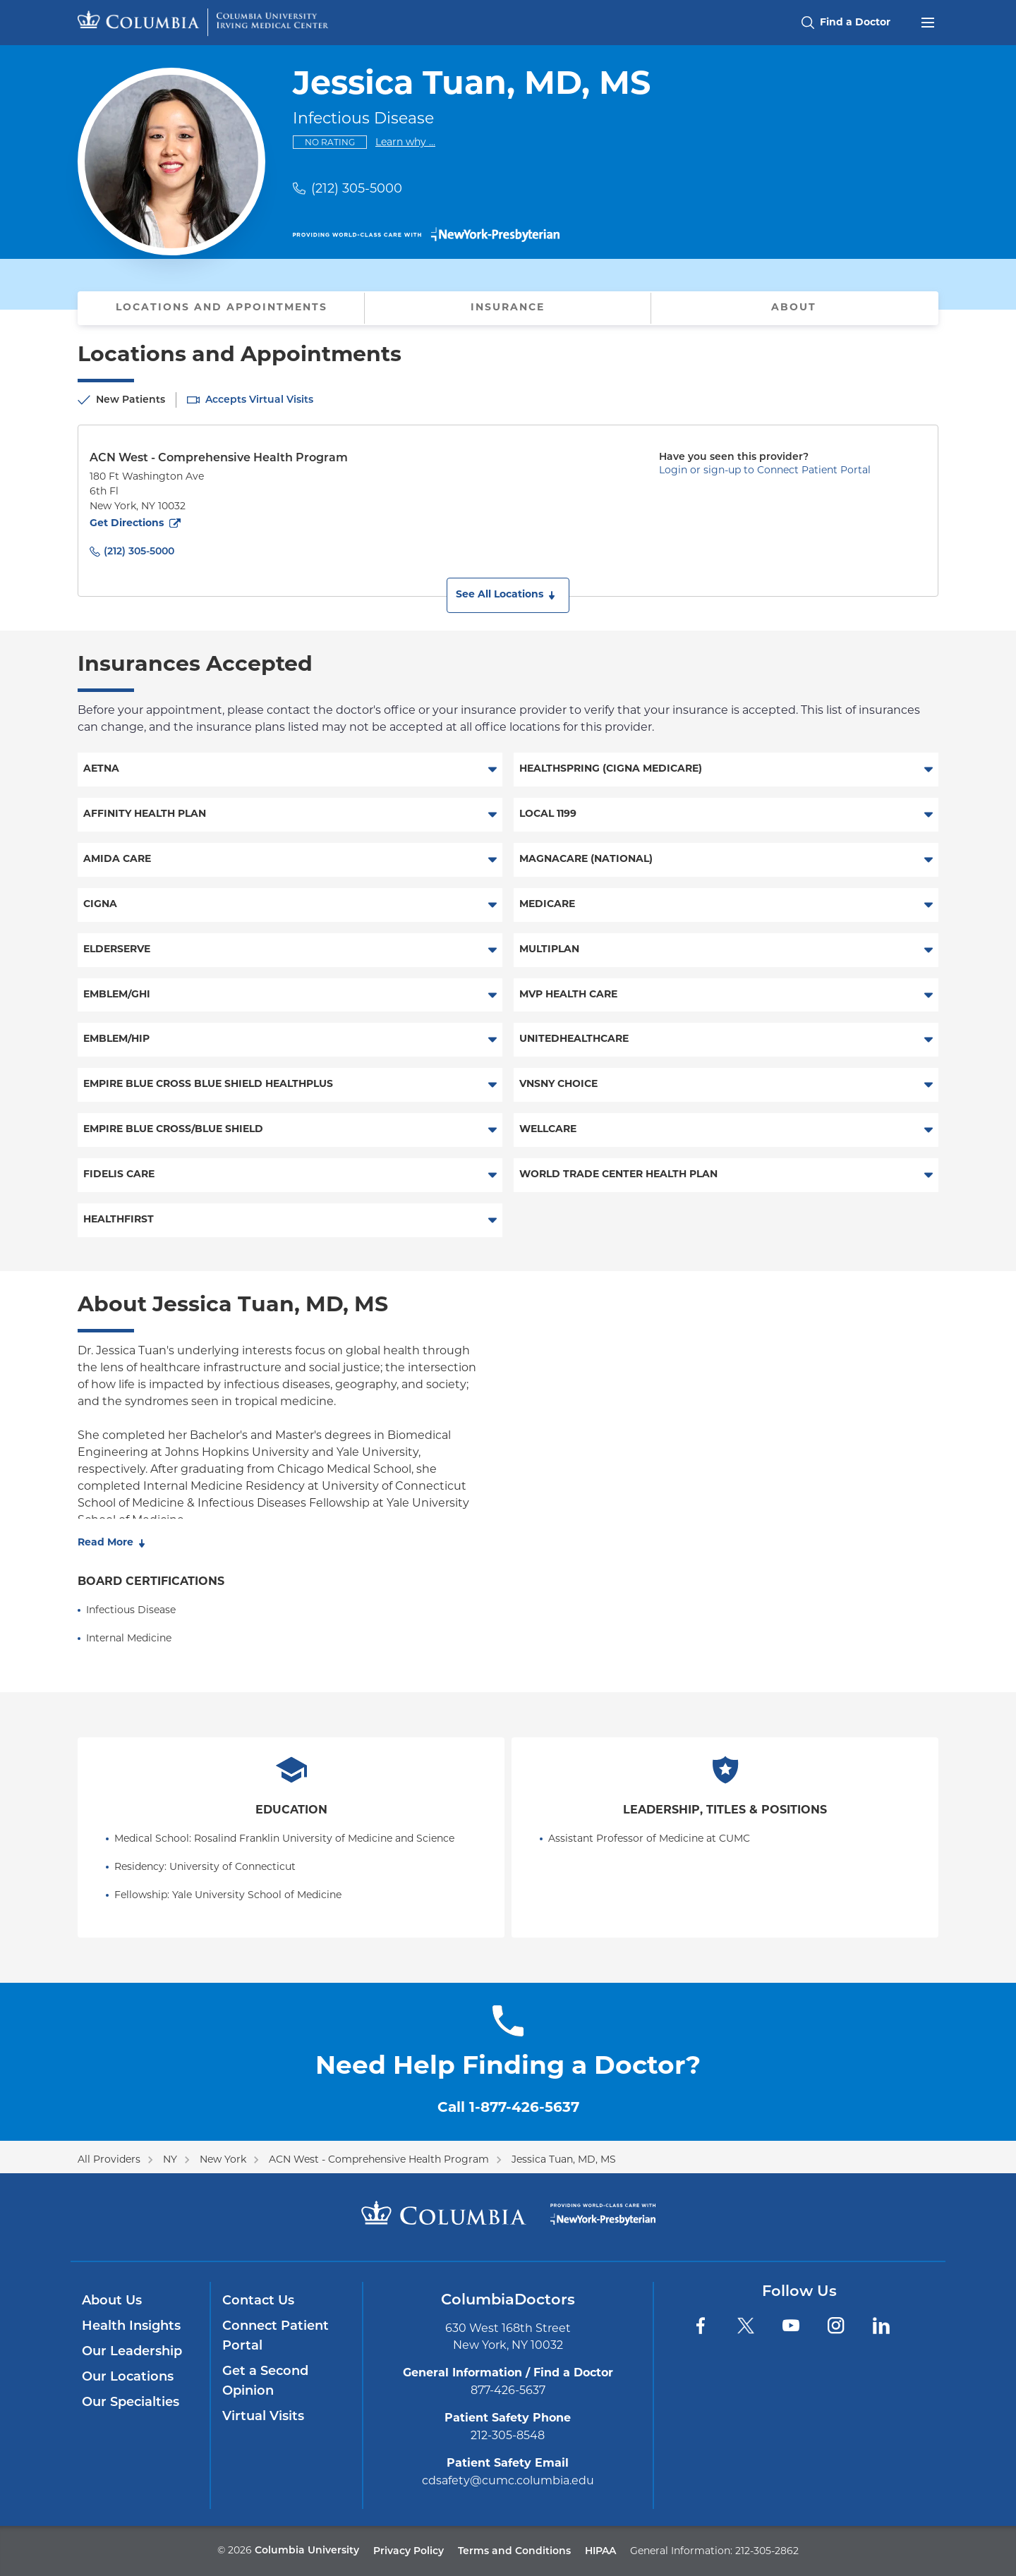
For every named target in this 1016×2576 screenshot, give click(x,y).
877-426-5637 (508, 2390)
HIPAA (600, 2550)
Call (508, 2108)
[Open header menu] (927, 21)
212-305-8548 (508, 2435)
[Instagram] (836, 2325)
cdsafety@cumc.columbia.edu (508, 2480)
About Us (112, 2300)
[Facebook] (701, 2325)
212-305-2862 (767, 2550)
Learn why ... (405, 141)
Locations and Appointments (221, 308)
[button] (508, 595)
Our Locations (128, 2376)
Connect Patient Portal (275, 2335)
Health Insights (131, 2325)
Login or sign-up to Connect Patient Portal (765, 469)
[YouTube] (791, 2325)
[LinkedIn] (881, 2325)
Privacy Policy (408, 2550)
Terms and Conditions (514, 2550)
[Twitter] (746, 2325)
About (793, 308)
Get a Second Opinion (265, 2380)
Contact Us (258, 2300)
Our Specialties (130, 2402)
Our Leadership (132, 2351)
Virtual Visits (263, 2416)
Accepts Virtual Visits (259, 399)
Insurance (508, 308)
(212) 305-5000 (356, 188)
